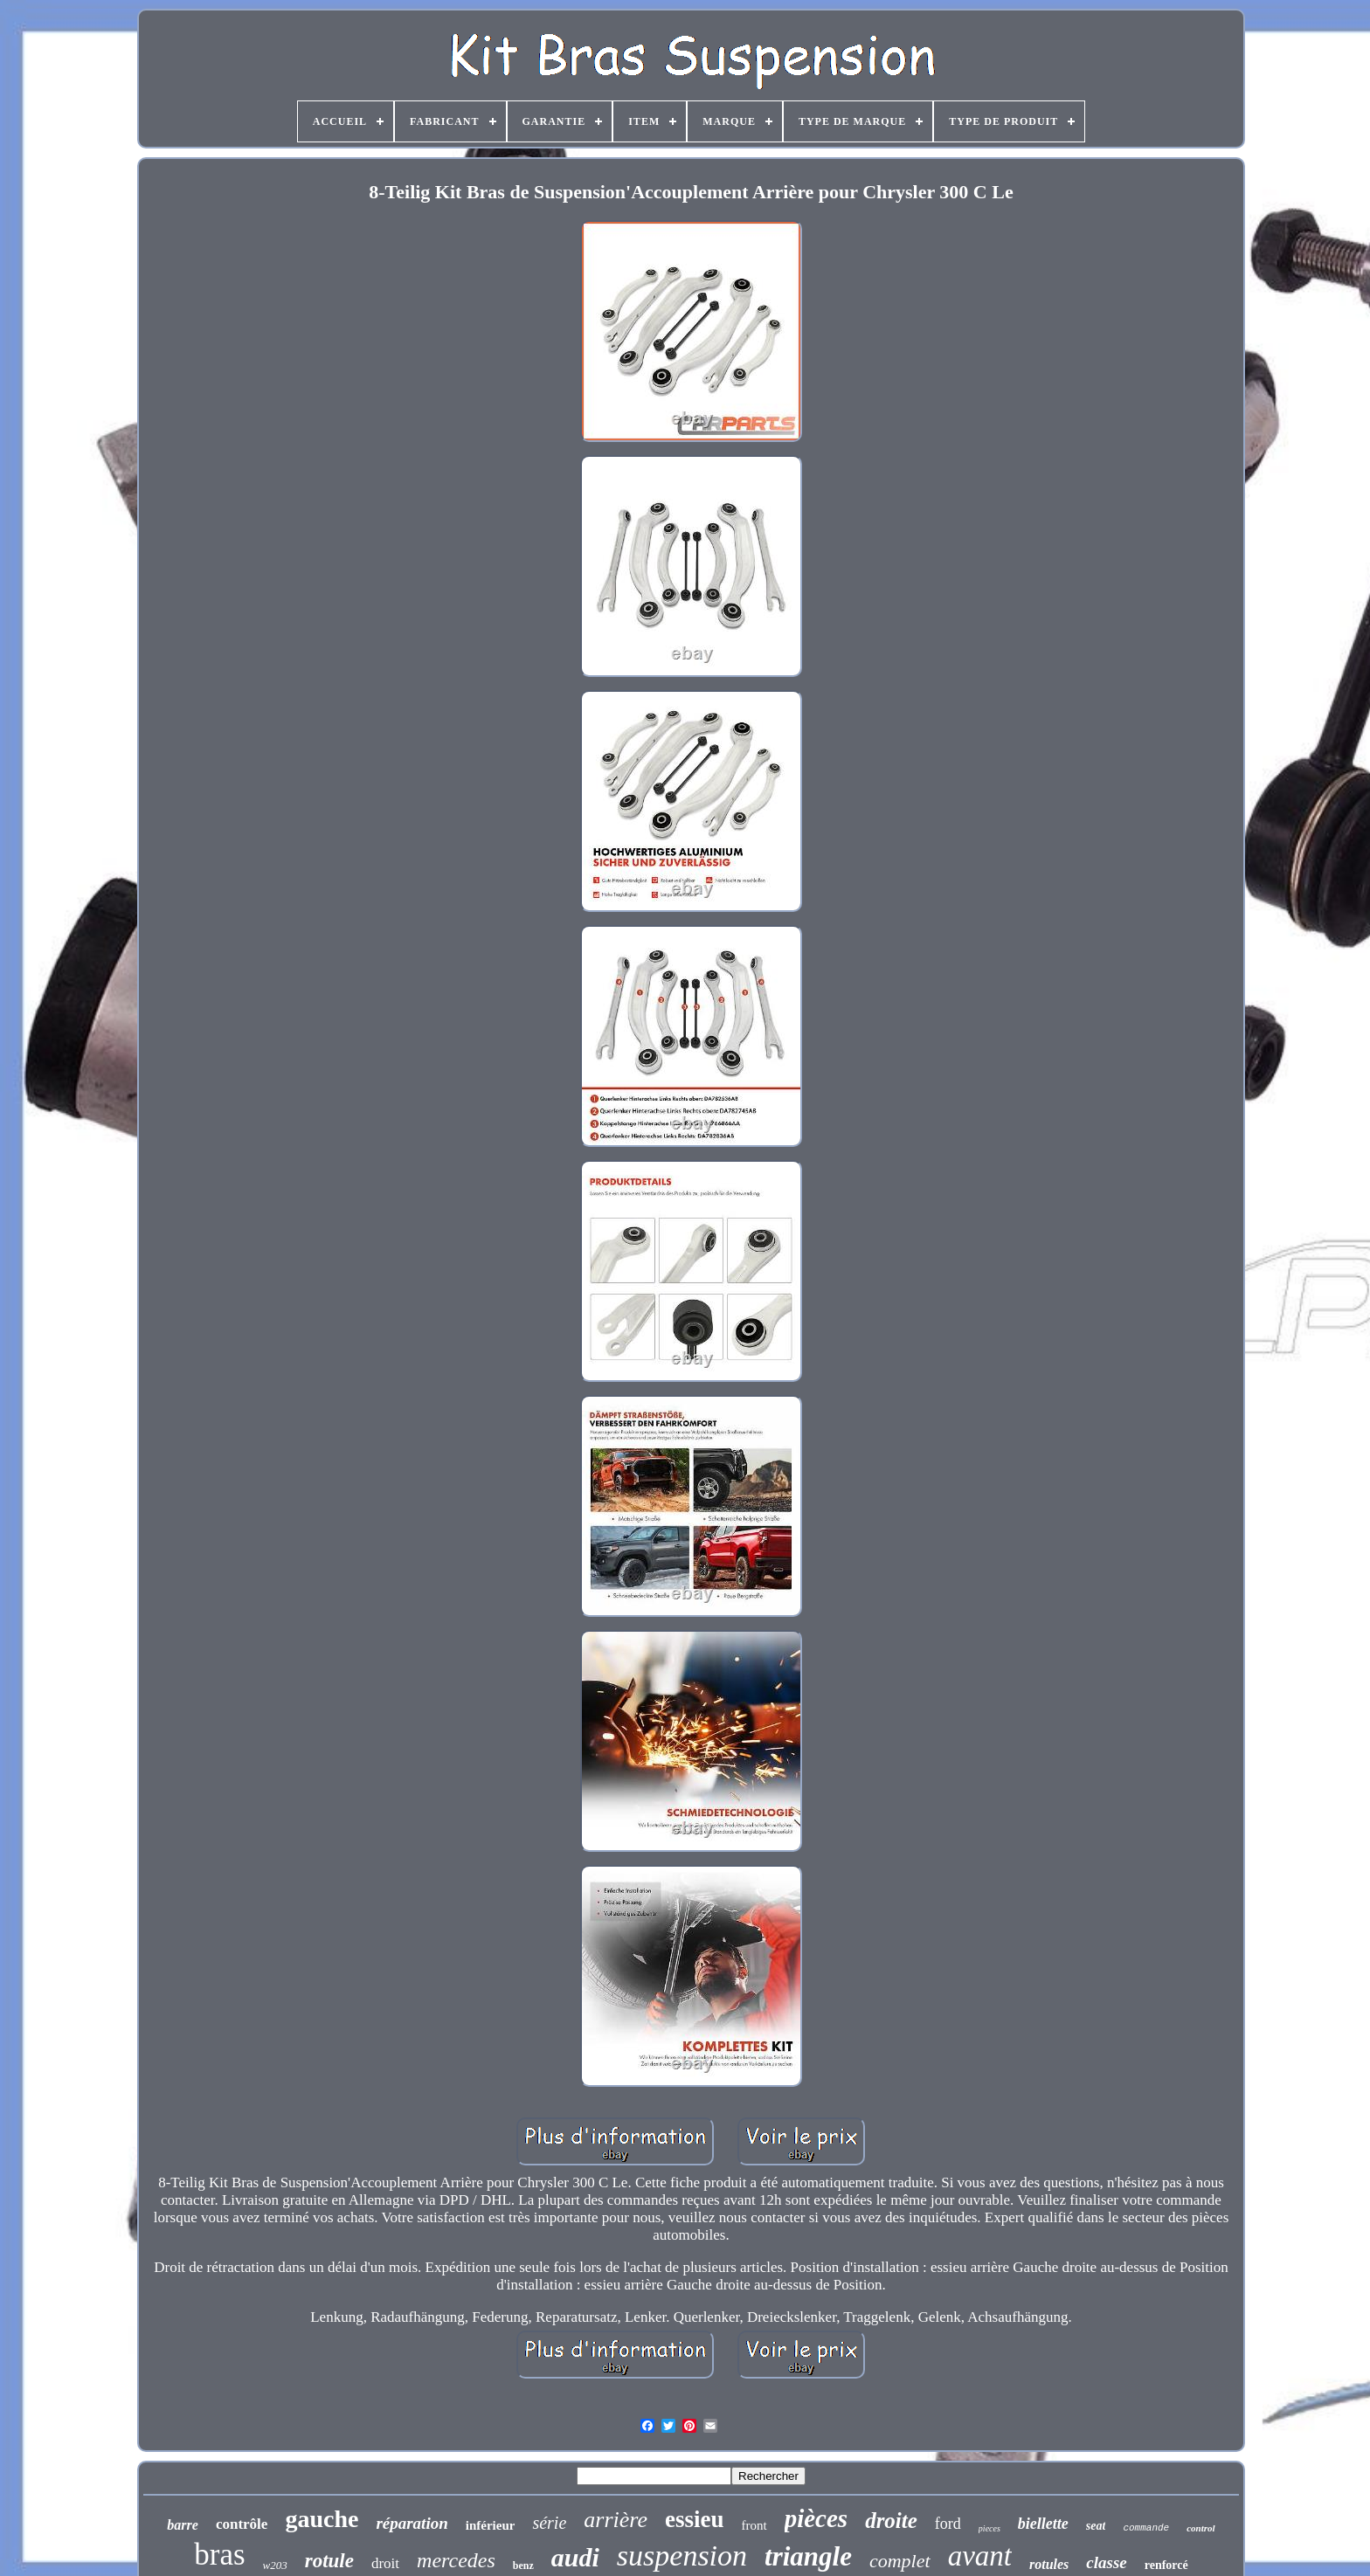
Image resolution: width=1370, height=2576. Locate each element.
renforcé (1166, 2565)
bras (219, 2555)
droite (891, 2520)
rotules (1049, 2564)
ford (948, 2523)
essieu (694, 2519)
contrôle (241, 2524)
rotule (329, 2561)
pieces (989, 2528)
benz (523, 2565)
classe (1106, 2562)
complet (900, 2561)
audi (575, 2557)
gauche (321, 2518)
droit (385, 2563)
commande (1146, 2528)
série (549, 2522)
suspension (682, 2555)
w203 (275, 2565)
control (1200, 2528)
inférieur (490, 2525)
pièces (816, 2518)
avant (980, 2556)
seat (1096, 2525)
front (754, 2525)
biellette (1043, 2523)
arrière (615, 2519)
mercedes (456, 2560)
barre (182, 2524)
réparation (411, 2523)
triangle (808, 2556)
